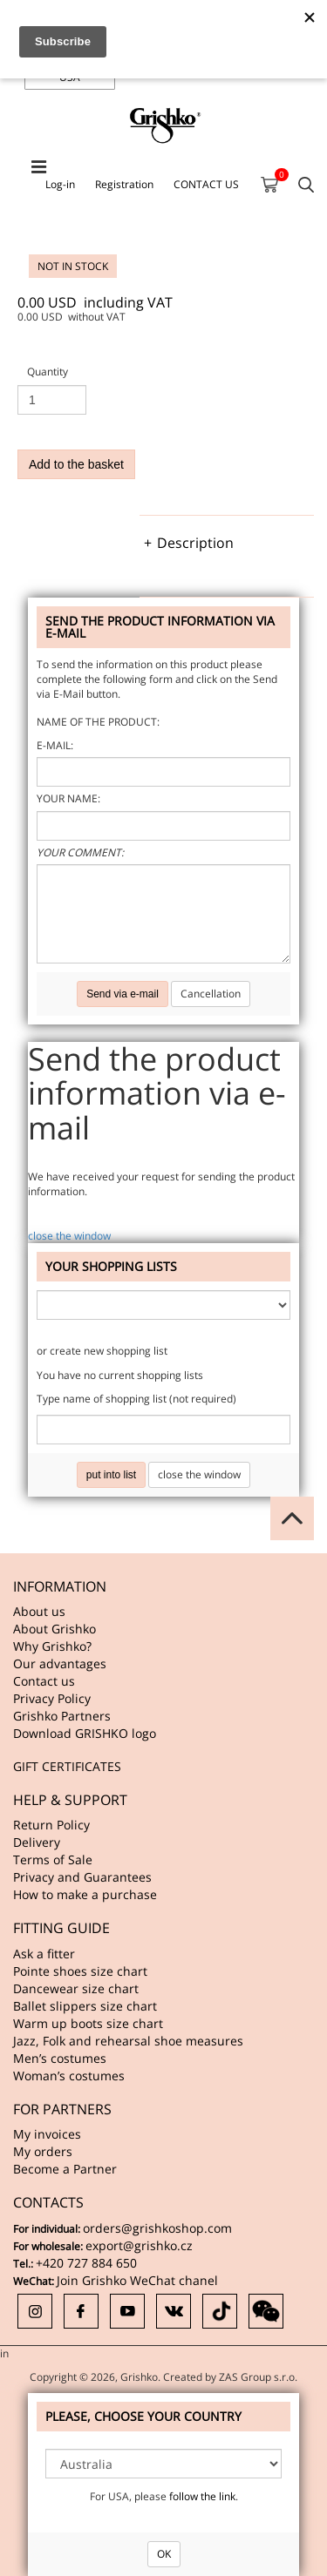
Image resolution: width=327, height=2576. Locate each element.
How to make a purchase (85, 1894)
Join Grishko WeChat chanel (137, 2280)
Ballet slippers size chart (85, 2006)
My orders (42, 2151)
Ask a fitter (44, 1953)
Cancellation (211, 993)
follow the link (202, 2496)
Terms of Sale (52, 1859)
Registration (124, 184)
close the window (69, 1235)
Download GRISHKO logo (84, 1733)
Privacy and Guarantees (82, 1877)
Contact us (44, 1681)
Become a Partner (65, 2168)
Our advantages (59, 1663)
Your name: (68, 798)
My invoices (47, 2134)
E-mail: (55, 745)
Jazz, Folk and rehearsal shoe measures (128, 2040)
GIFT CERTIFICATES (67, 1766)
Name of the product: (98, 721)
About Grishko (54, 1628)
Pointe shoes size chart (80, 1971)
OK (164, 2553)
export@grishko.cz (139, 2245)
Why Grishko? (52, 1646)
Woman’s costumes (69, 2075)
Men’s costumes (59, 2058)
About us (39, 1611)
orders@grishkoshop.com (157, 2228)
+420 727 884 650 (86, 2263)
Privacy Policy (52, 1698)
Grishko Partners (62, 1715)
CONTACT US (206, 184)
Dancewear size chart (76, 1988)
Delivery (36, 1842)
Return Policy (51, 1824)
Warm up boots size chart (88, 2023)
